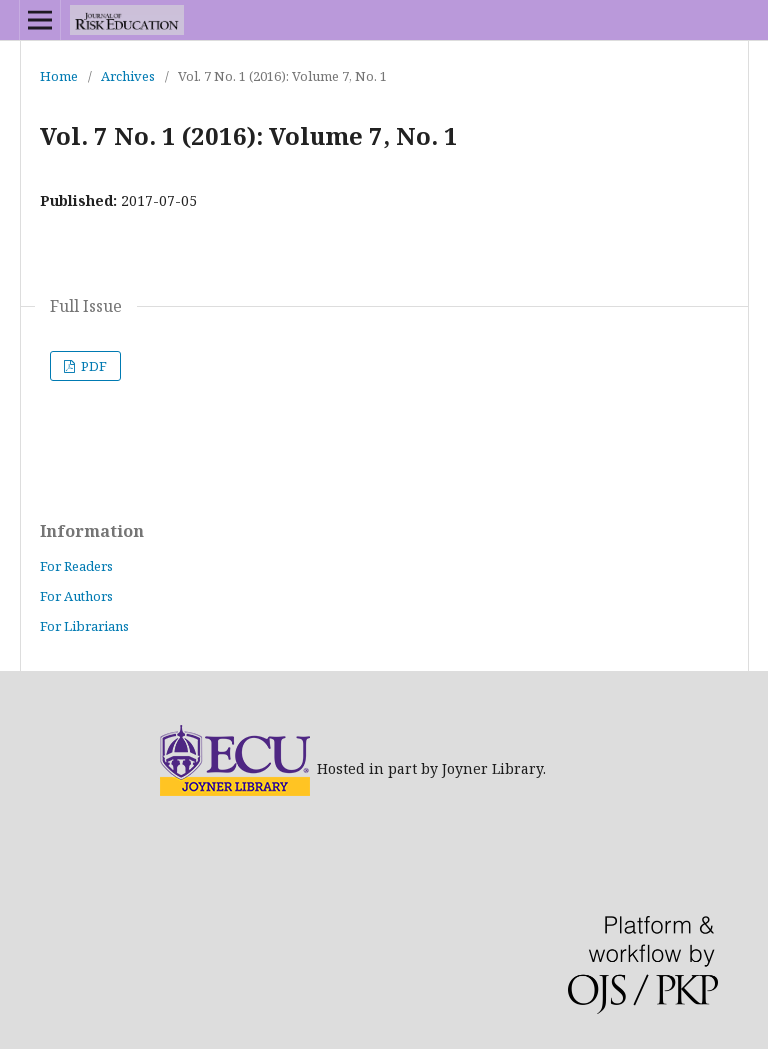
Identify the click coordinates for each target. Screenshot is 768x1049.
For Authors (76, 596)
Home (59, 76)
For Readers (76, 566)
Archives (128, 76)
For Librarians (84, 626)
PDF (92, 366)
